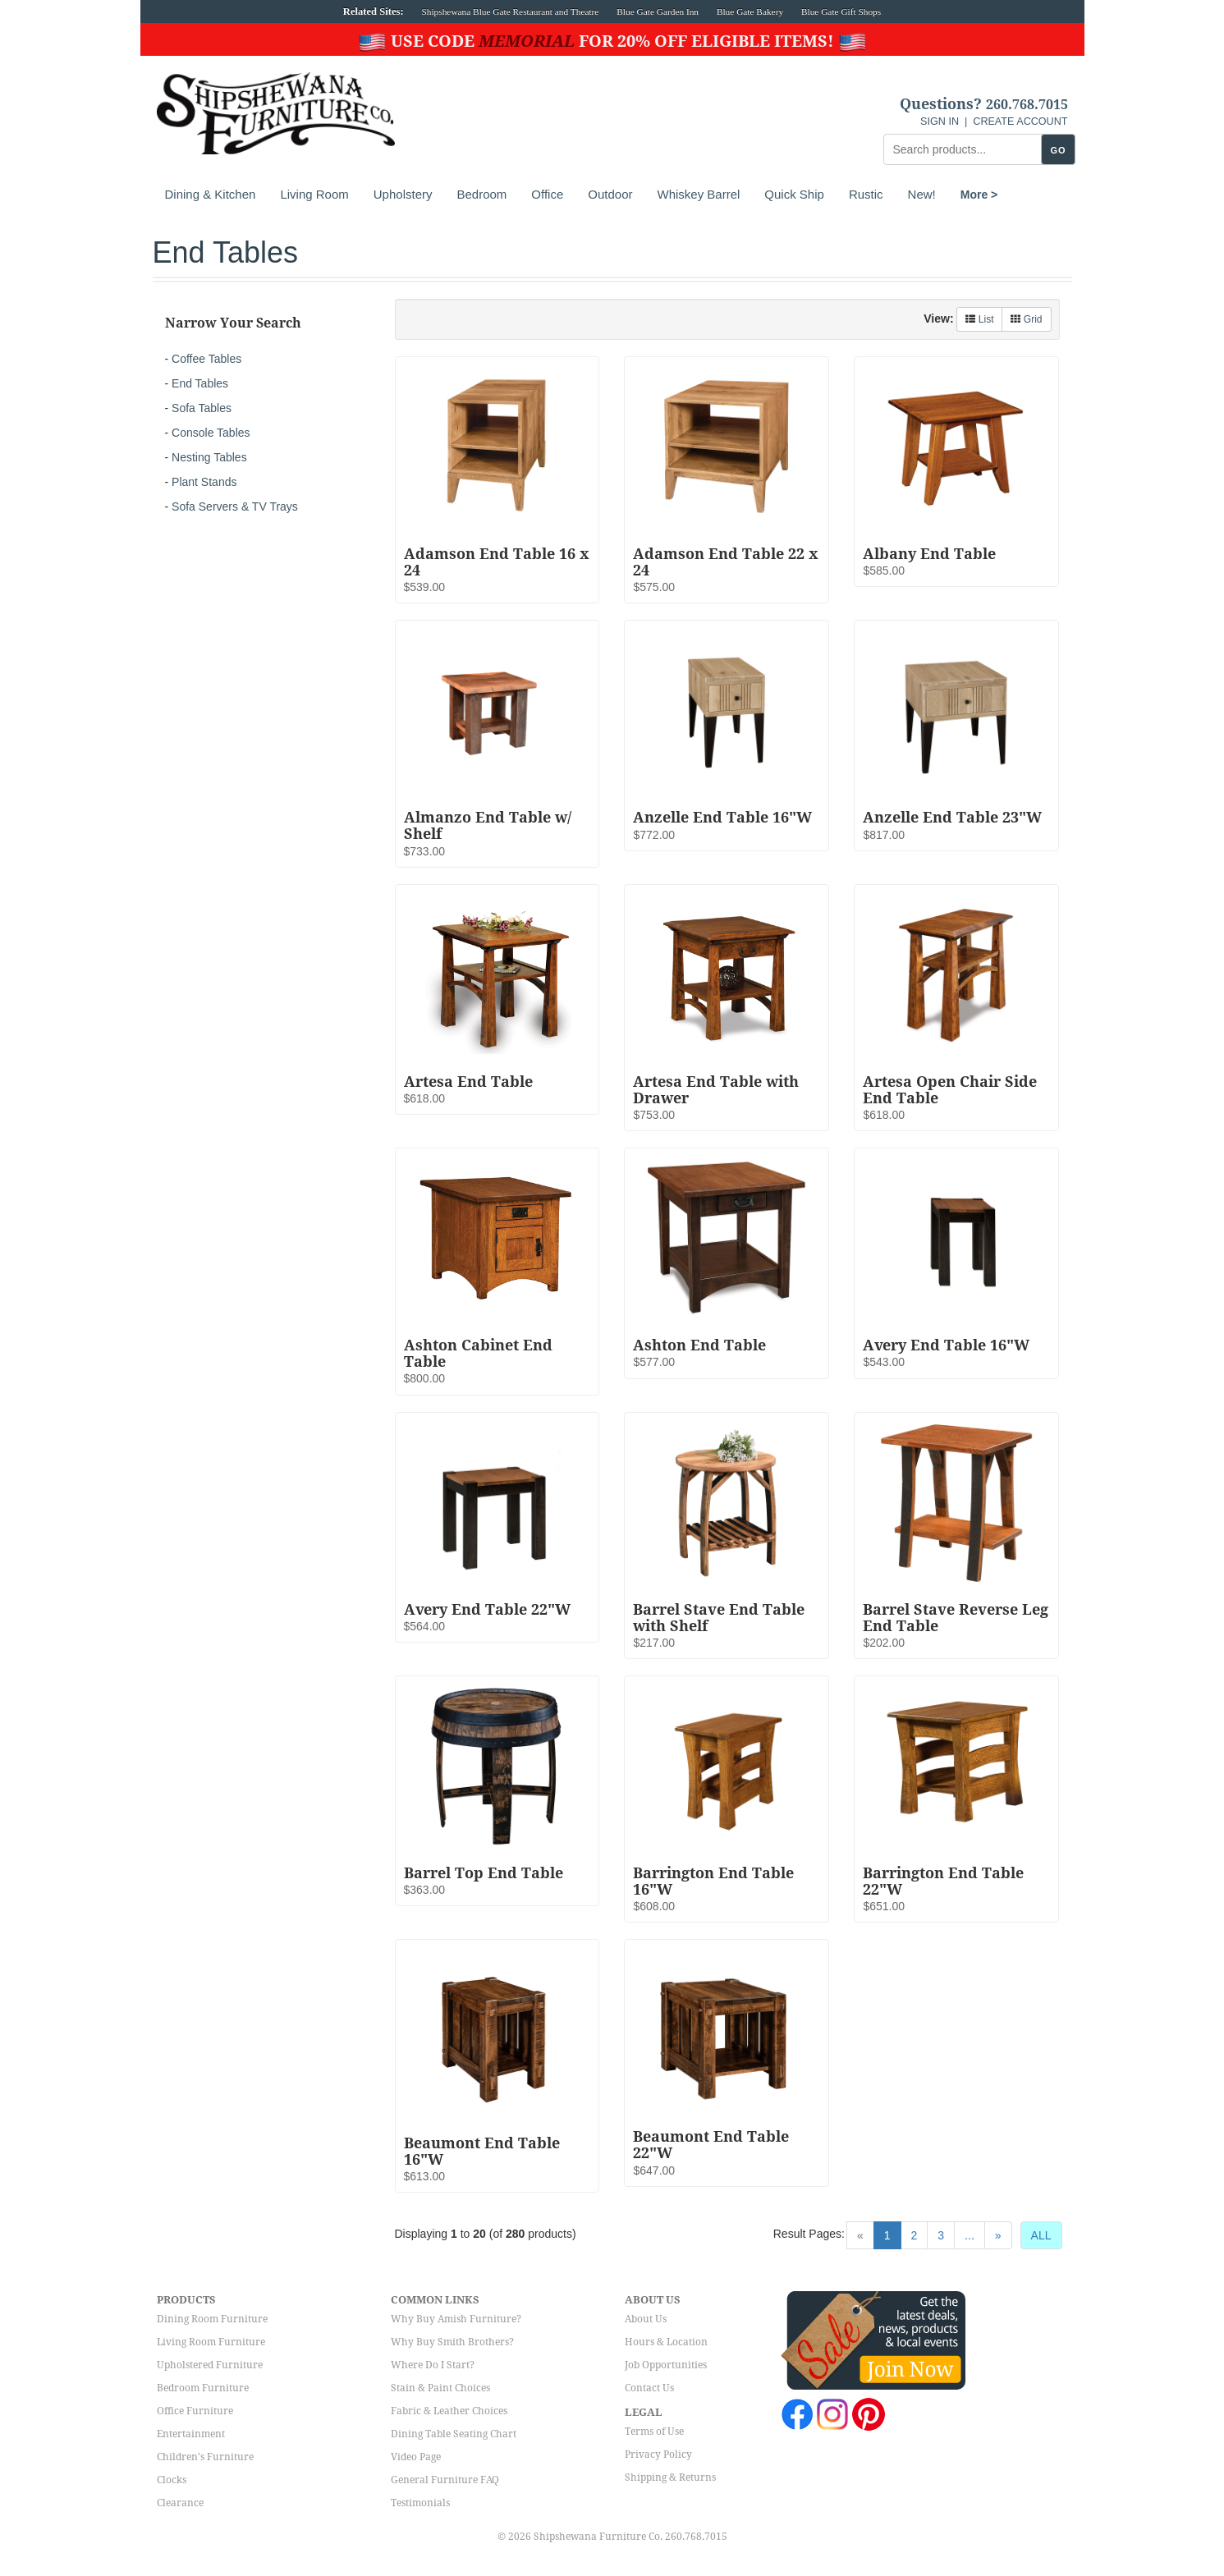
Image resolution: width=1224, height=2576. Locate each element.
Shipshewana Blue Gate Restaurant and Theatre (510, 11)
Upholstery (403, 194)
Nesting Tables (209, 457)
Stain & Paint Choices (440, 2388)
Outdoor (610, 194)
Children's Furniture (205, 2457)
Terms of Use (654, 2431)
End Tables (200, 383)
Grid (1026, 319)
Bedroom (481, 194)
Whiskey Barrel (698, 194)
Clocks (171, 2480)
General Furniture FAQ (445, 2480)
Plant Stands (204, 481)
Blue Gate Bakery (750, 11)
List (979, 319)
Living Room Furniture (211, 2342)
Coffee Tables (206, 358)
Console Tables (211, 432)
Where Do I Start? (432, 2365)
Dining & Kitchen (210, 194)
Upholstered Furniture (210, 2365)
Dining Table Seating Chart (453, 2434)
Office (547, 194)
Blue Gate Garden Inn (658, 11)
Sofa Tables (202, 408)
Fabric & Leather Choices (449, 2411)
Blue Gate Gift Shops (841, 11)
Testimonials (420, 2503)
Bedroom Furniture (203, 2388)
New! (922, 194)
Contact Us (649, 2388)
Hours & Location (666, 2342)
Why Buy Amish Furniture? (456, 2319)
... (969, 2235)
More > (979, 194)
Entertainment (191, 2434)
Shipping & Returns (670, 2477)
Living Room (314, 194)
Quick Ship (794, 194)
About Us (646, 2319)
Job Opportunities (666, 2365)
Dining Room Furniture (212, 2319)
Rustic (866, 194)
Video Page (416, 2457)
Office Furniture (195, 2411)
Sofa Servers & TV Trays (235, 506)
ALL (1041, 2235)
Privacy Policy (658, 2454)
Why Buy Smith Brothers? (452, 2342)
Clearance (180, 2503)
